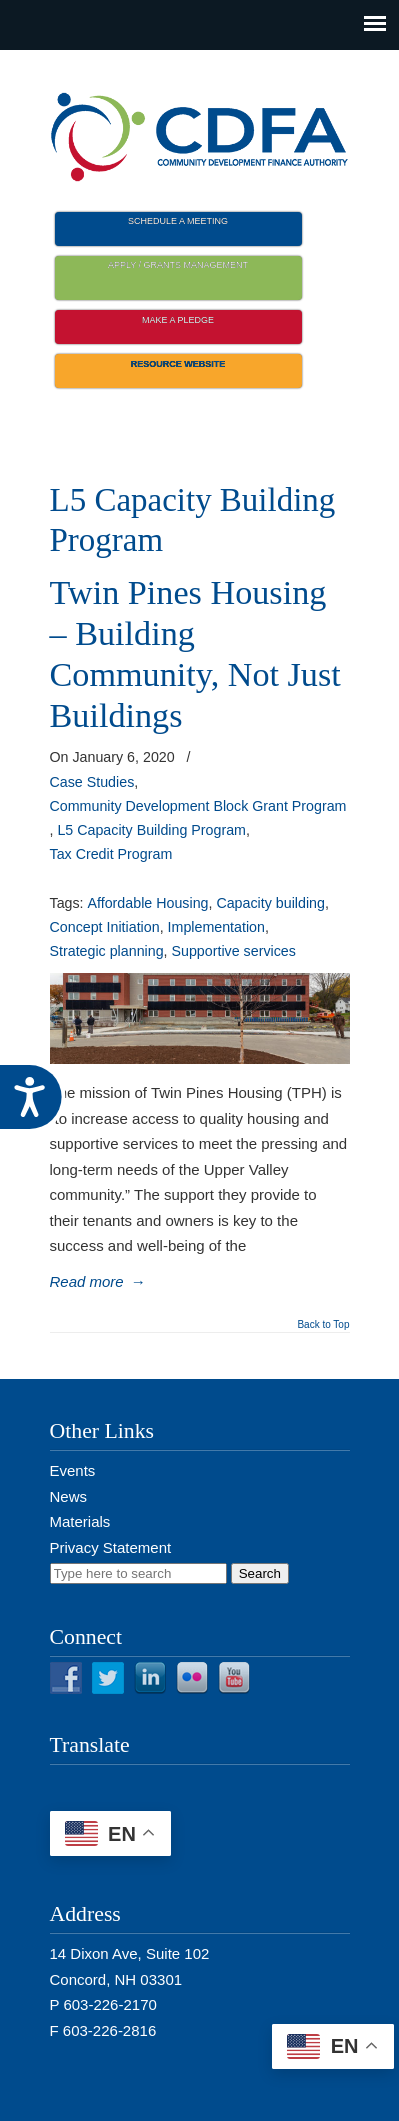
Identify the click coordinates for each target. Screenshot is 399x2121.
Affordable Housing (148, 903)
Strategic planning (107, 951)
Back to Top (323, 1325)
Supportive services (234, 951)
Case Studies (92, 782)
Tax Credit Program (111, 854)
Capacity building (270, 903)
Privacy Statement (111, 1547)
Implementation (216, 927)
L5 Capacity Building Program (151, 830)
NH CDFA (200, 131)
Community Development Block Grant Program (198, 806)
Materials (80, 1521)
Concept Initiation (105, 927)
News (69, 1496)
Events (73, 1470)
